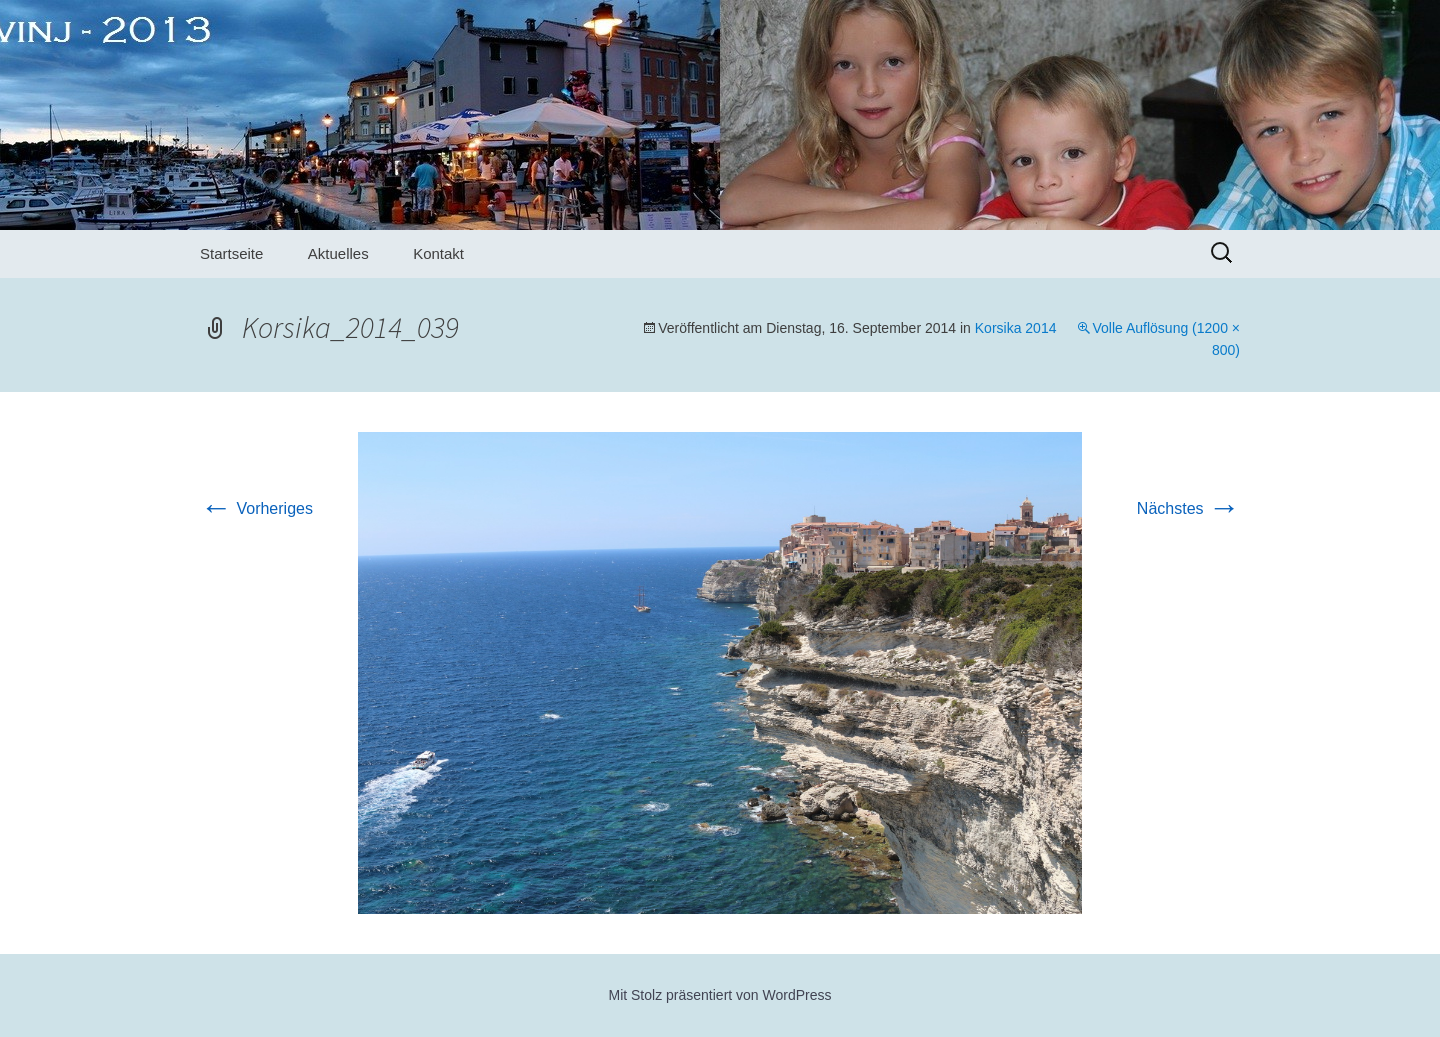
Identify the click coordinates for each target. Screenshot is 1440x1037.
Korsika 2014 (1016, 328)
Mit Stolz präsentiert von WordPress (719, 995)
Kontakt (438, 253)
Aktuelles (338, 253)
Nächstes (1188, 508)
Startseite (231, 253)
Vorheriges (256, 508)
